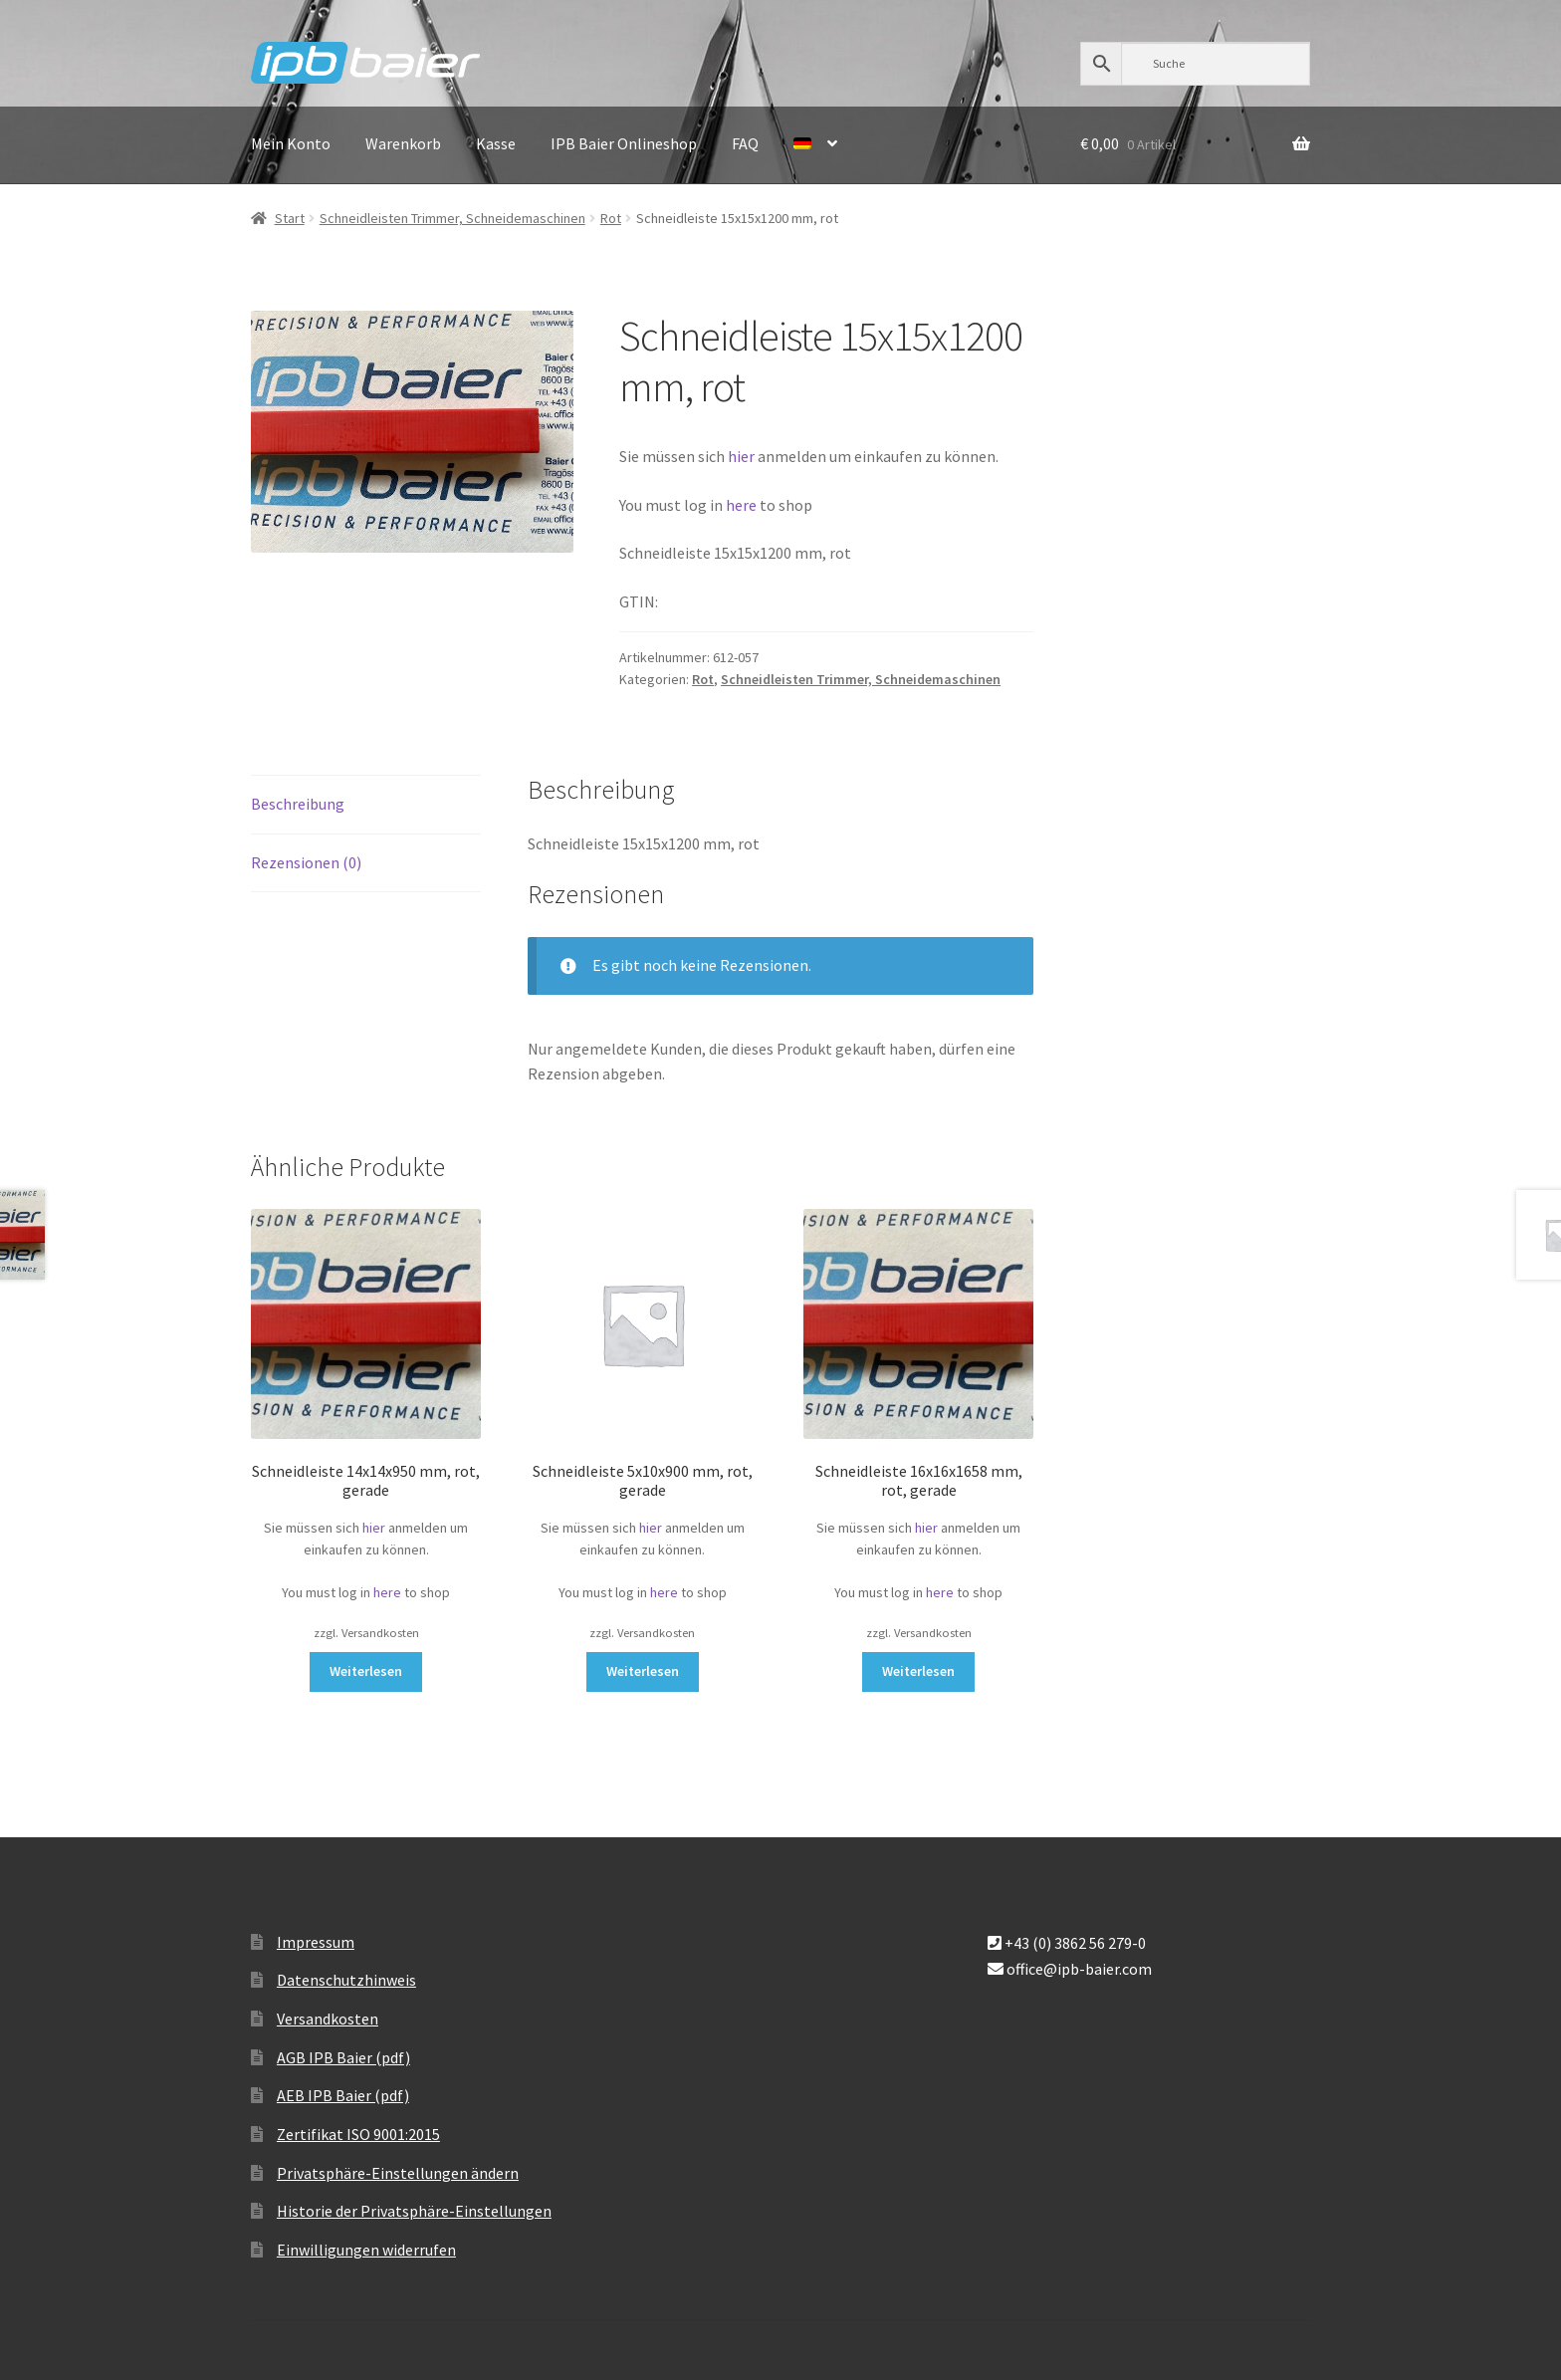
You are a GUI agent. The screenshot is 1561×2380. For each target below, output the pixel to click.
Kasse (496, 143)
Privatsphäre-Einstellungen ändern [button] (398, 2173)
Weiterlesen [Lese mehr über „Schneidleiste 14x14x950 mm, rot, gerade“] (366, 1671)
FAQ (745, 143)
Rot (610, 218)
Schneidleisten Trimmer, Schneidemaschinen (452, 218)
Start (290, 218)
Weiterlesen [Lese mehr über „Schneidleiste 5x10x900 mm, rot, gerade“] (642, 1671)
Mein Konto (291, 143)
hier (741, 456)
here (743, 505)
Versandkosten (327, 2018)
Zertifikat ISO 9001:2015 (358, 2134)
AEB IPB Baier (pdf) (343, 2095)
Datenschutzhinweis (346, 1980)
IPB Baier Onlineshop (624, 143)
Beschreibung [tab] (297, 804)
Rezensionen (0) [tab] (306, 862)
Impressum (315, 1942)
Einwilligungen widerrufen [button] (366, 2250)
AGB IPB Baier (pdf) (343, 2057)
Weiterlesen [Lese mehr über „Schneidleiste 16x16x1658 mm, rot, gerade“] (918, 1671)
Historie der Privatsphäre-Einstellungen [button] (414, 2211)
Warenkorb (403, 143)
